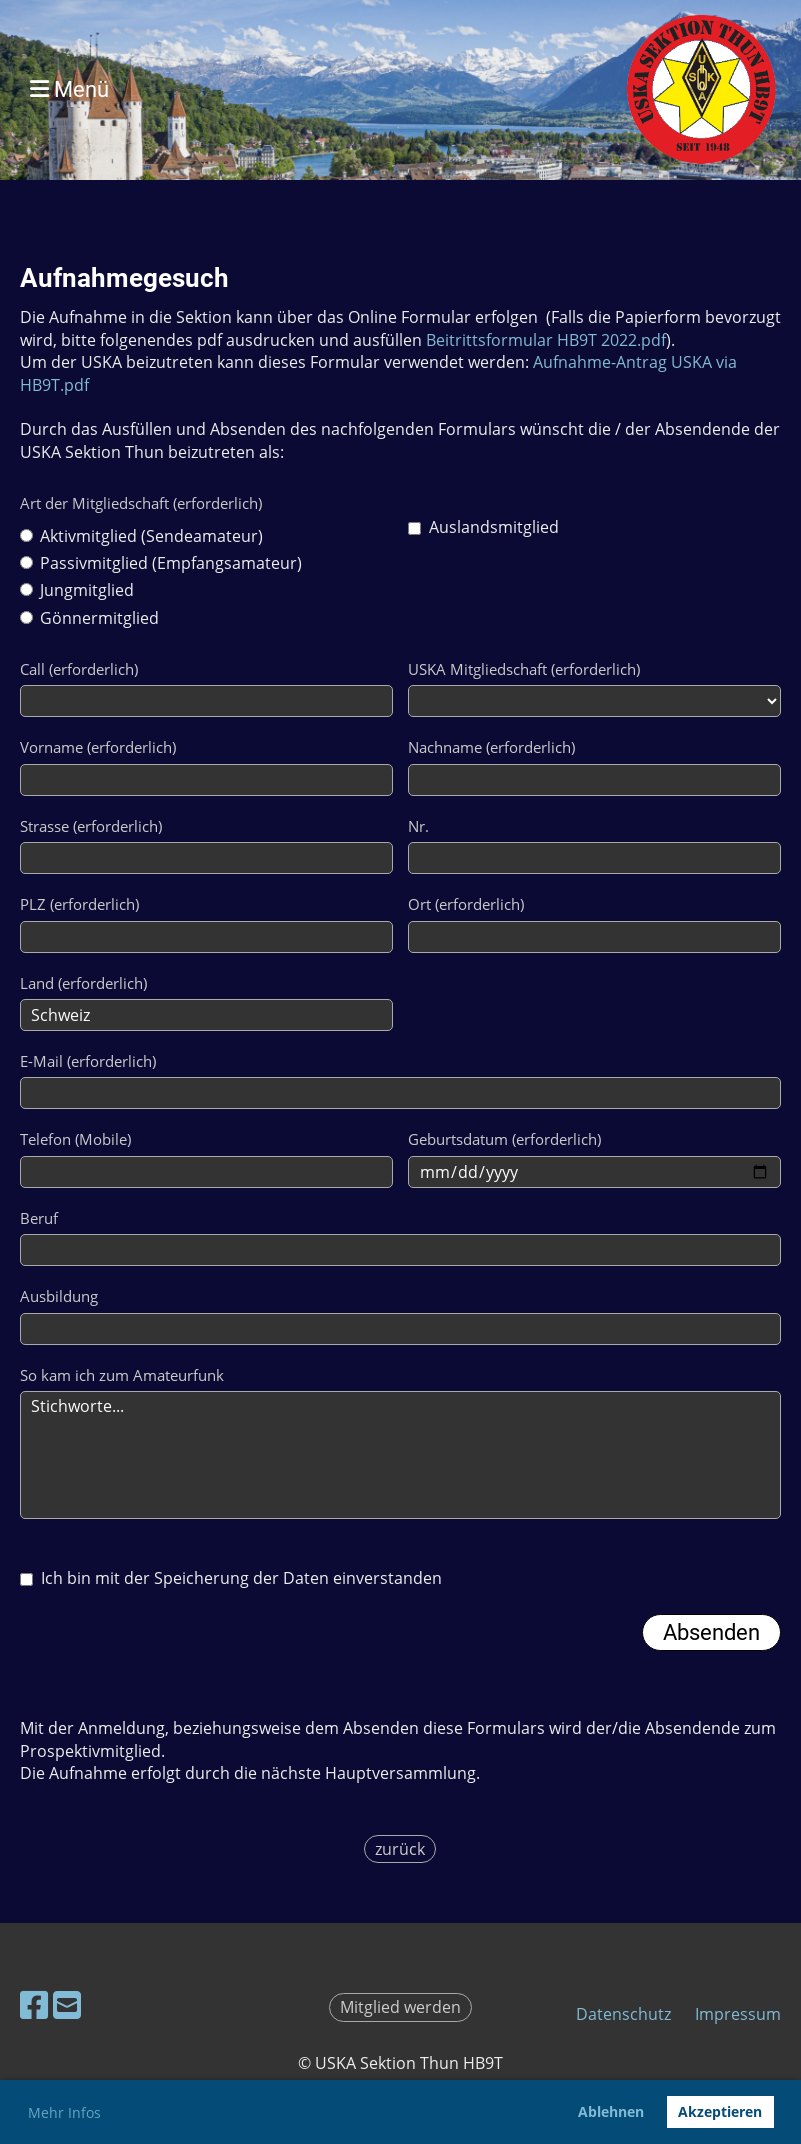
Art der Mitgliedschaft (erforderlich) (141, 503)
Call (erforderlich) (79, 669)
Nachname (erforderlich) (491, 747)
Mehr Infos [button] (64, 2112)
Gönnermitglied (89, 618)
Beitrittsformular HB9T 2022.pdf (546, 340)
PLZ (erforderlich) (79, 904)
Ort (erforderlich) (466, 904)
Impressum (738, 2014)
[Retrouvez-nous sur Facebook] (34, 2004)
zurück (400, 1849)
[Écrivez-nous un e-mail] (67, 2004)
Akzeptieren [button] (720, 2111)
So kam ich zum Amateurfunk (122, 1375)
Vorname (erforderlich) (98, 747)
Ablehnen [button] (611, 2111)
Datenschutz (623, 2014)
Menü (69, 89)
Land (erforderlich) (83, 983)
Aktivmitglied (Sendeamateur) (141, 536)
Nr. (418, 826)
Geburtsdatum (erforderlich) (504, 1139)
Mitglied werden (400, 2007)
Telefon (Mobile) (75, 1139)
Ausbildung (59, 1296)
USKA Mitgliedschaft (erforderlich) (524, 669)
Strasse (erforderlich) (91, 826)
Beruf (39, 1218)
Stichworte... (400, 1455)
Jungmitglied (77, 590)
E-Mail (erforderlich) (88, 1061)
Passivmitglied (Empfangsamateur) (161, 563)
